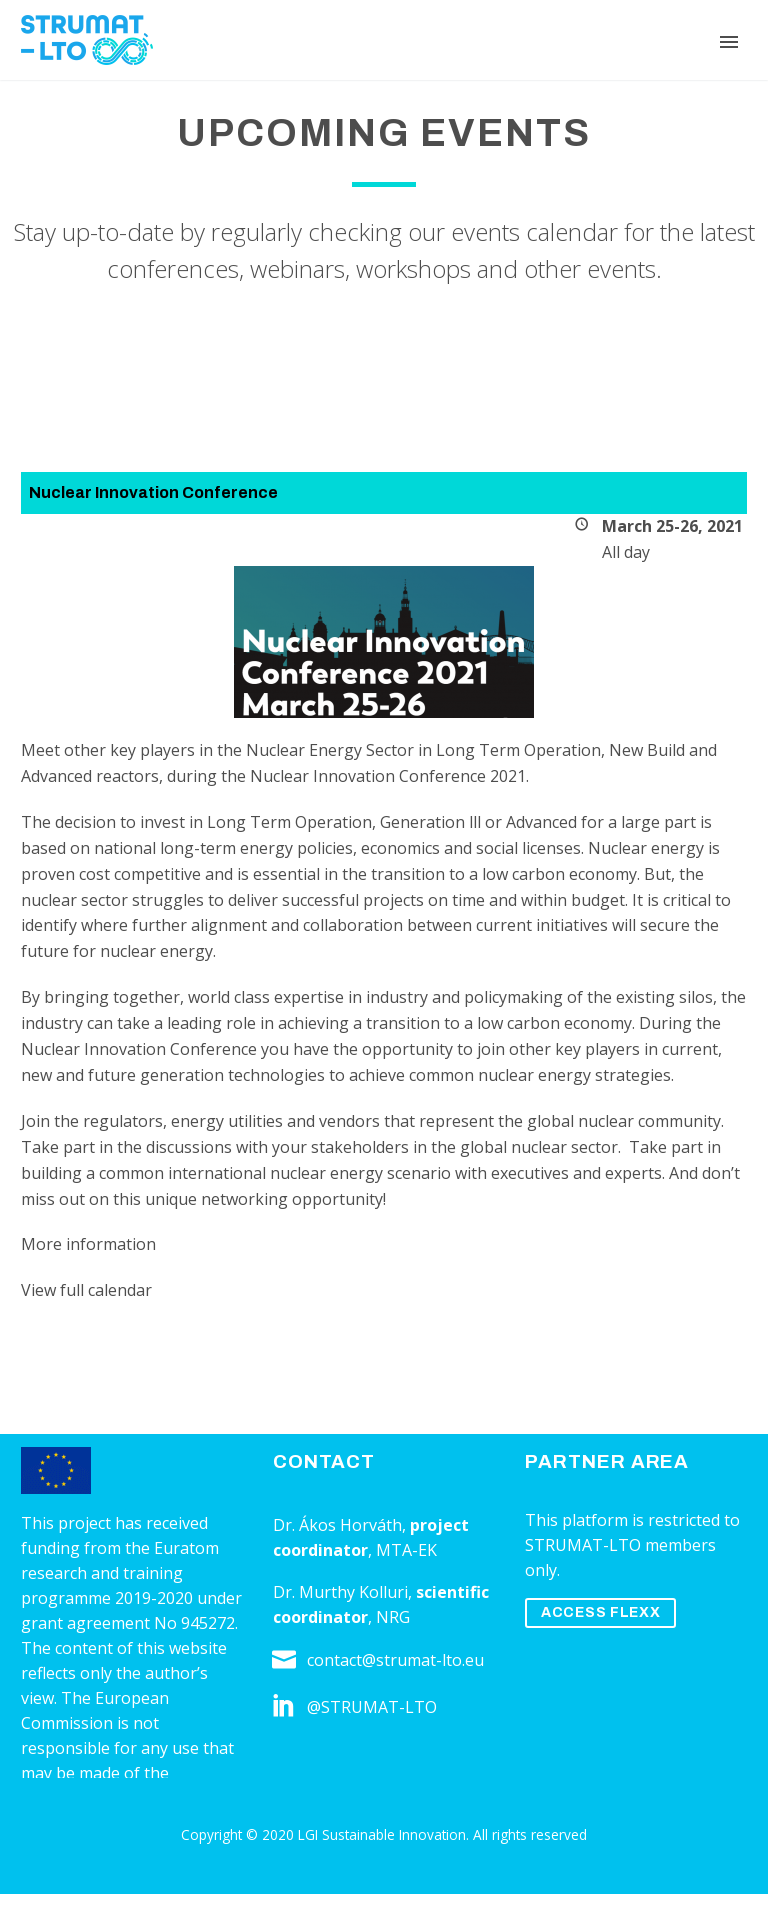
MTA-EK (406, 1550)
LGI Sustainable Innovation (382, 1834)
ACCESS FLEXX (600, 1612)
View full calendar (86, 1290)
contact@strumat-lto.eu (395, 1660)
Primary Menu (729, 42)
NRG (393, 1617)
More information (88, 1244)
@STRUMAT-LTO (372, 1707)
